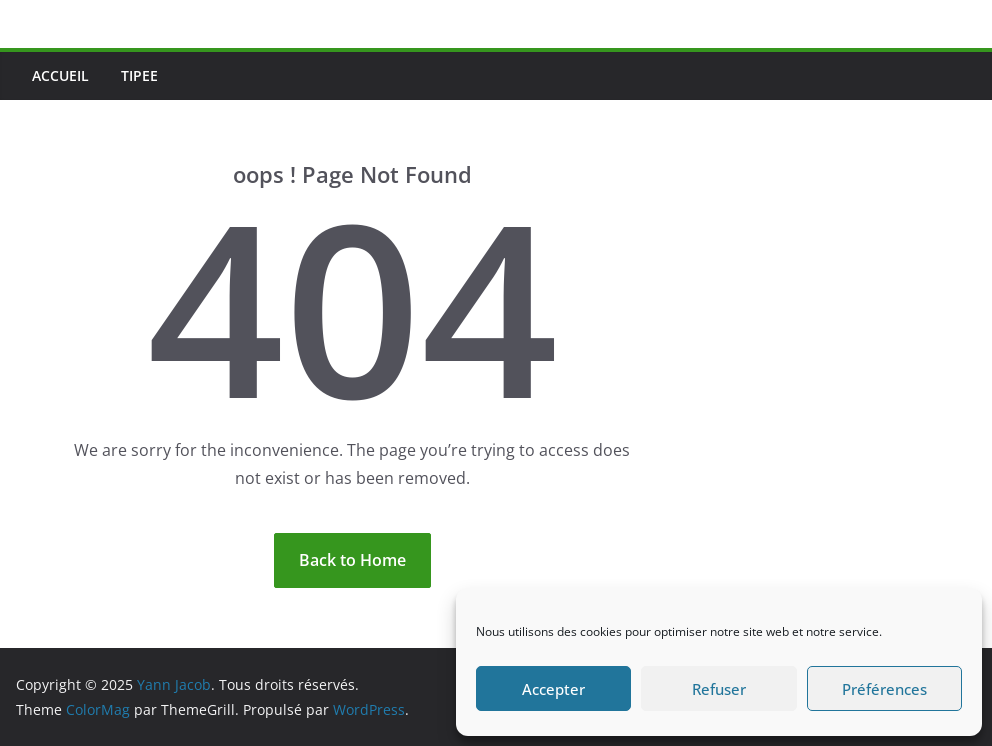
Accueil (60, 75)
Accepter (553, 689)
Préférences (884, 689)
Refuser (719, 689)
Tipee (139, 75)
